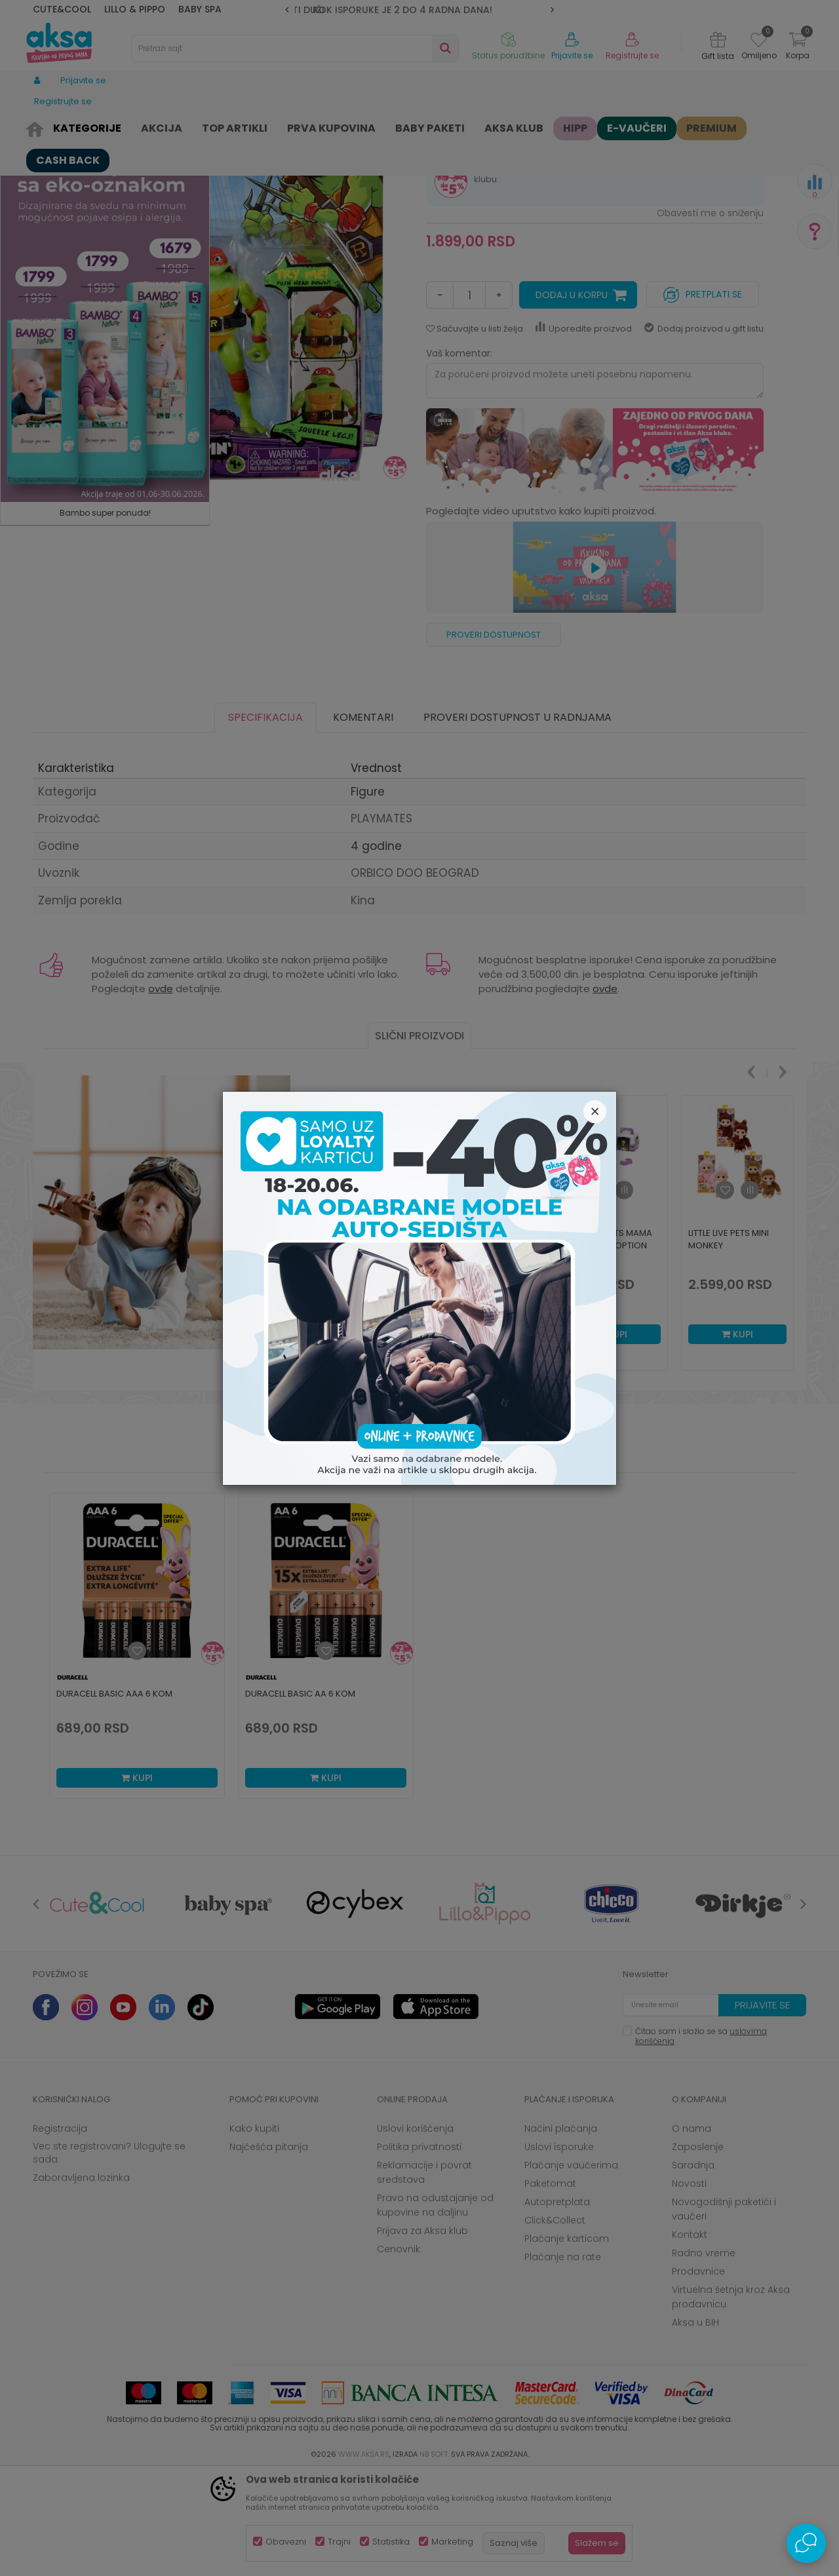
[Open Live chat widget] (806, 2543)
